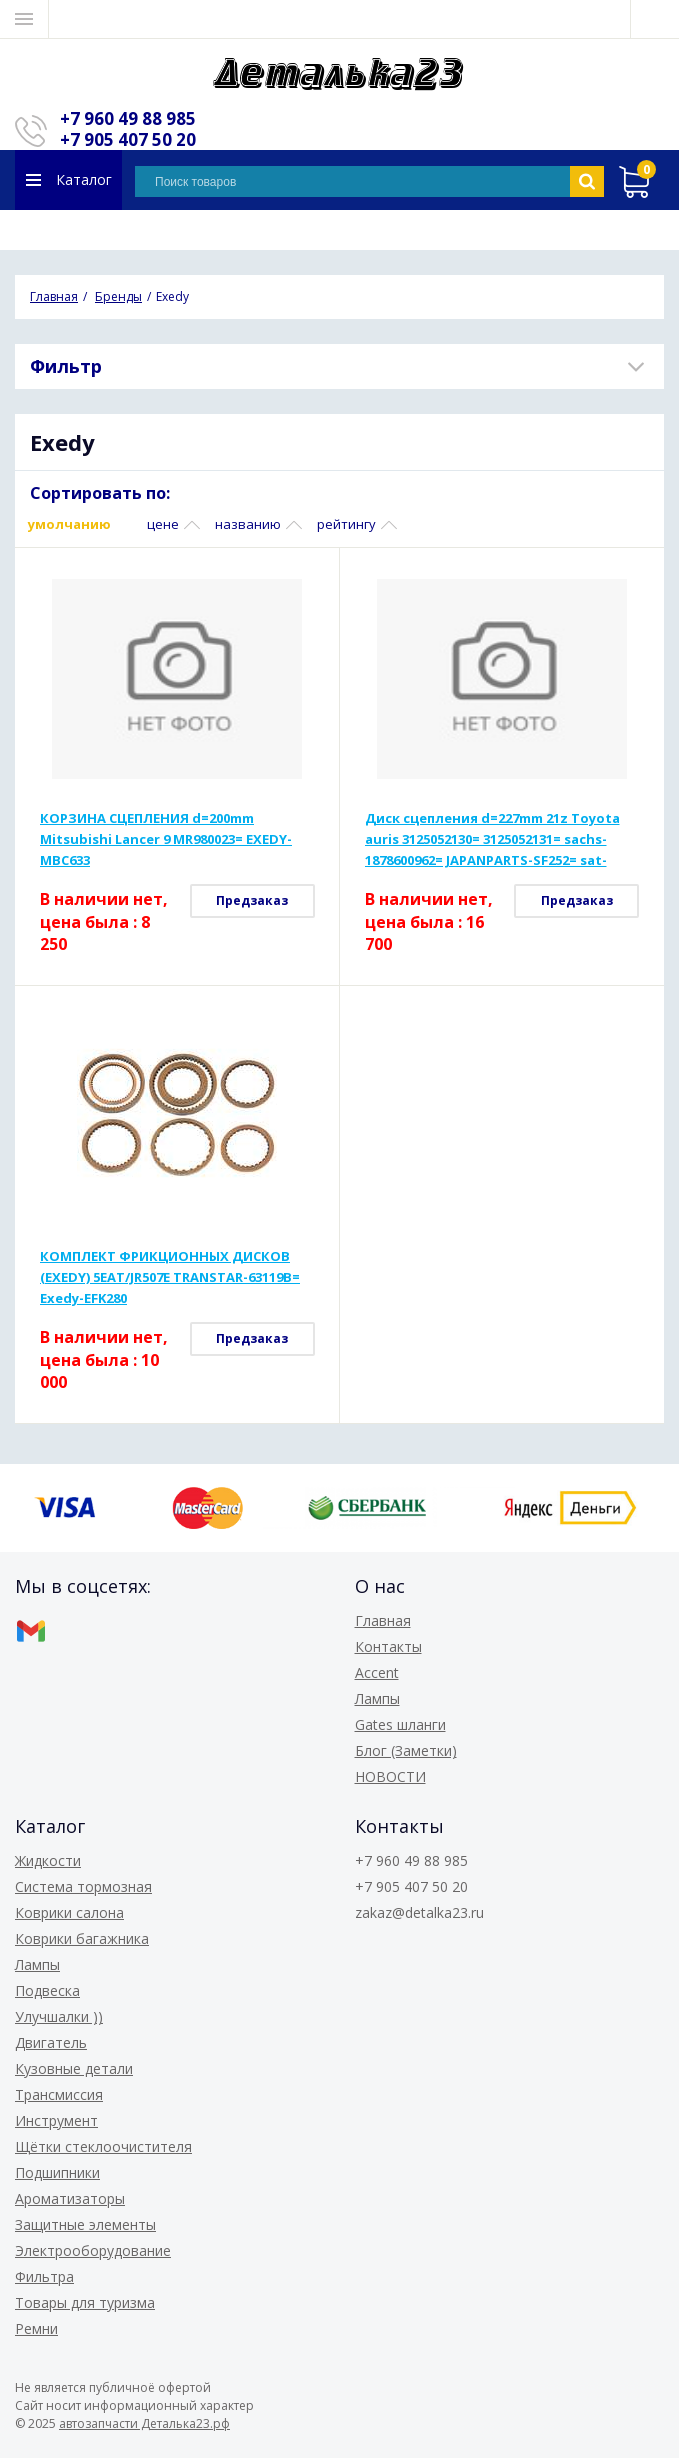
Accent (377, 1672)
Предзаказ (252, 900)
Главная (383, 1620)
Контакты (388, 1646)
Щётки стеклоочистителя (103, 2146)
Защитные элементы (85, 2224)
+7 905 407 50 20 (128, 139)
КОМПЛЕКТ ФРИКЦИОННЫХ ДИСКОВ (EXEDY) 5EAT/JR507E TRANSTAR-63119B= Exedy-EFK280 (170, 1277)
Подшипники (57, 2172)
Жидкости (48, 1860)
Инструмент (56, 2120)
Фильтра (44, 2276)
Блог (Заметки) (406, 1750)
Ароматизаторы (70, 2198)
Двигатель (51, 2042)
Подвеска (47, 1990)
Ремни (36, 2328)
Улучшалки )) (59, 2016)
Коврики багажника (82, 1938)
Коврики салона (69, 1912)
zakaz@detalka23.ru (419, 1912)
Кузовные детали (74, 2068)
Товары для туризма (85, 2302)
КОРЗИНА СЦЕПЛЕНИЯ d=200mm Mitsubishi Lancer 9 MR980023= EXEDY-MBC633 (166, 839)
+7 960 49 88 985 (128, 118)
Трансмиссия (59, 2094)
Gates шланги (400, 1724)
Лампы (377, 1698)
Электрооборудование (93, 2250)
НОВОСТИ (390, 1776)
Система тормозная (83, 1886)
